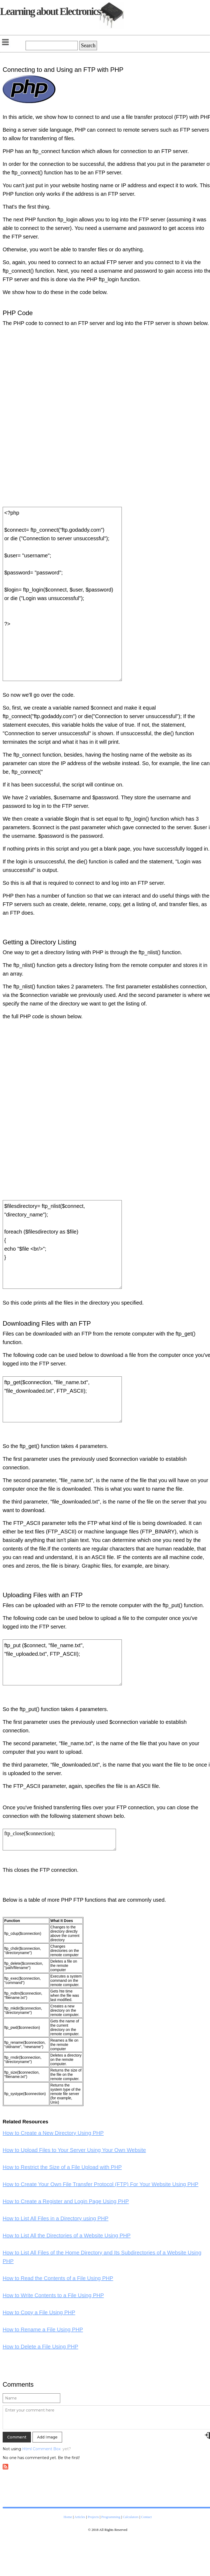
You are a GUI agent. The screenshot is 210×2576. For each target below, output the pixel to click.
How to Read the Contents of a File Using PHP (58, 2278)
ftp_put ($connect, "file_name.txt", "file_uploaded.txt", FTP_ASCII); (62, 1662)
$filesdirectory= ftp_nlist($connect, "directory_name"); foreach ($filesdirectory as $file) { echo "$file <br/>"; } (62, 1244)
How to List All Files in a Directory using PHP (55, 2218)
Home (68, 2517)
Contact (146, 2517)
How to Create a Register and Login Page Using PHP (66, 2201)
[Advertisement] (161, 423)
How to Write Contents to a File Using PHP (53, 2295)
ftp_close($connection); (59, 1839)
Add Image (47, 2437)
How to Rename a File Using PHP (43, 2329)
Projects (93, 2517)
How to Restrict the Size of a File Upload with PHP (62, 2167)
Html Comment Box (41, 2448)
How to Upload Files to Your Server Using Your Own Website (74, 2150)
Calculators (131, 2517)
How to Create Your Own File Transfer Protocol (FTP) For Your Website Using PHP (100, 2184)
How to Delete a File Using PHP (40, 2347)
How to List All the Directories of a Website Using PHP (67, 2235)
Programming (110, 2517)
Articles (79, 2517)
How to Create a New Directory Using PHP (53, 2133)
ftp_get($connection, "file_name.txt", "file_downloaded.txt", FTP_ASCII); (62, 1399)
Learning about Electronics (50, 11)
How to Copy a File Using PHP (39, 2312)
